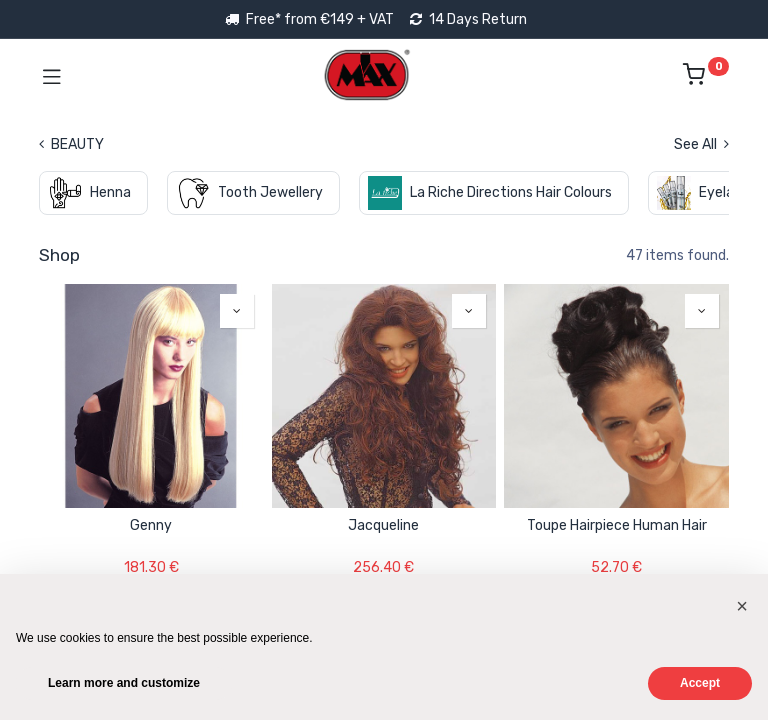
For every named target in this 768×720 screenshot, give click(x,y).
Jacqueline (383, 525)
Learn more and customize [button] (124, 683)
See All (701, 144)
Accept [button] (700, 683)
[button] (237, 311)
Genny (151, 525)
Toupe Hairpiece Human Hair (617, 525)
